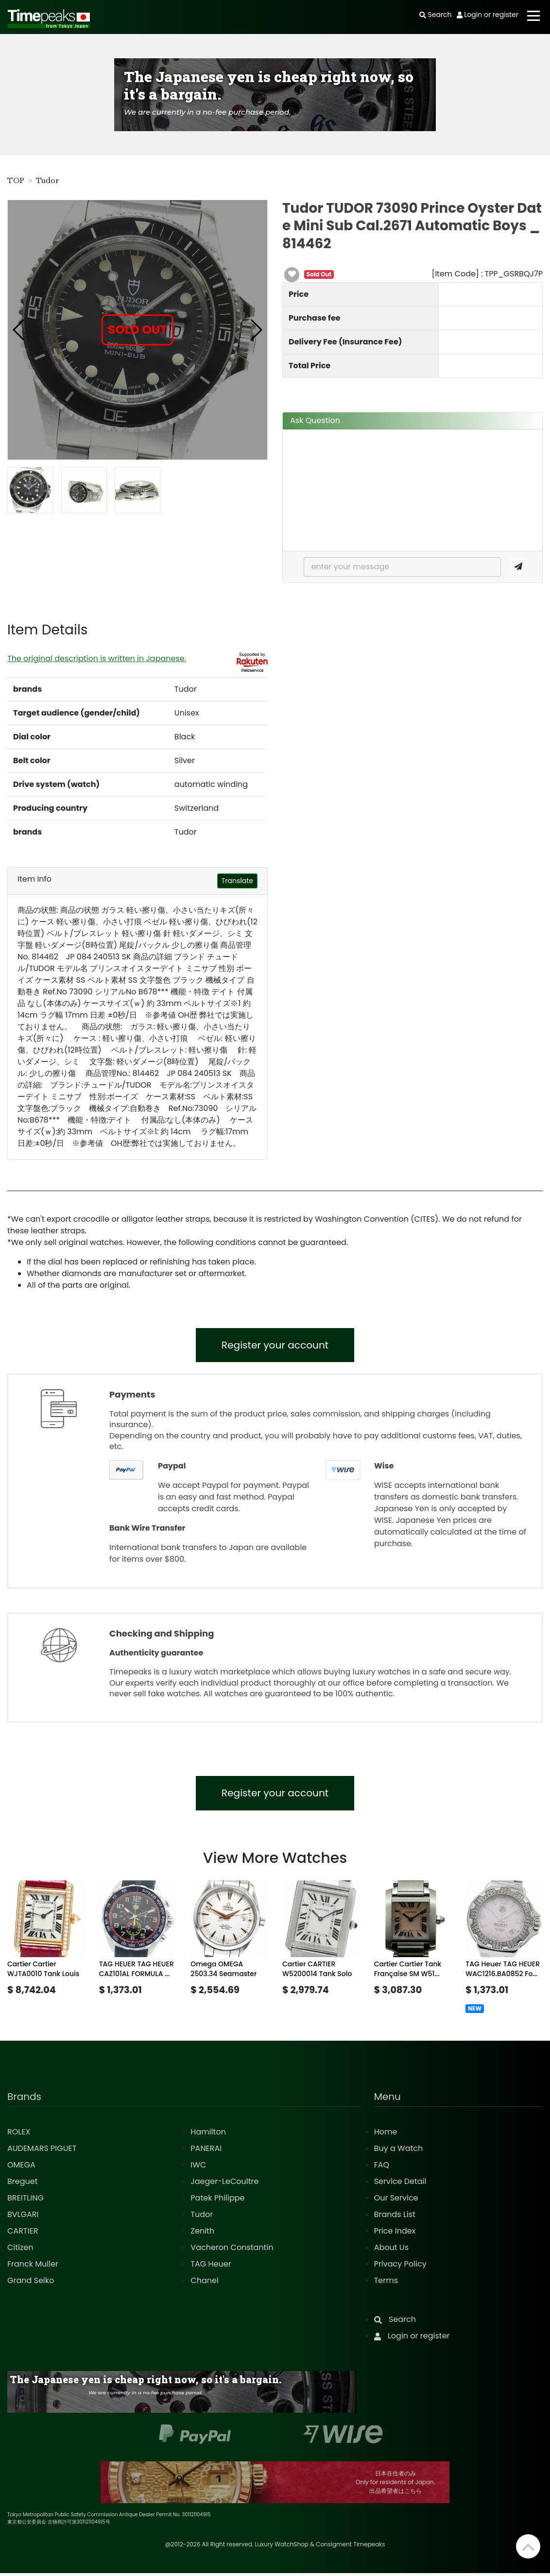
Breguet (22, 2184)
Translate (237, 881)
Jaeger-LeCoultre (224, 2184)
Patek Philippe (217, 2200)
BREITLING (25, 2200)
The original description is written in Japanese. (96, 658)
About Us (391, 2250)
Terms (386, 2283)
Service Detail (400, 2184)
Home (385, 2134)
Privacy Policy (400, 2266)
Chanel (204, 2283)
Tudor (47, 180)
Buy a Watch (398, 2151)
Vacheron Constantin (231, 2250)
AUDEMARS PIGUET (41, 2151)
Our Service (396, 2200)
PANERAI (206, 2151)
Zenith (202, 2233)
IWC (198, 2167)
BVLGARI (22, 2217)
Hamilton (208, 2134)
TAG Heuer (210, 2266)
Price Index (395, 2233)
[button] (19, 330)
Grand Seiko (30, 2283)
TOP (15, 180)
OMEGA (21, 2167)
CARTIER (22, 2233)
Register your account (275, 1345)
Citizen (20, 2250)
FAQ (381, 2167)
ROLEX (18, 2134)
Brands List (394, 2217)
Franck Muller (32, 2266)
